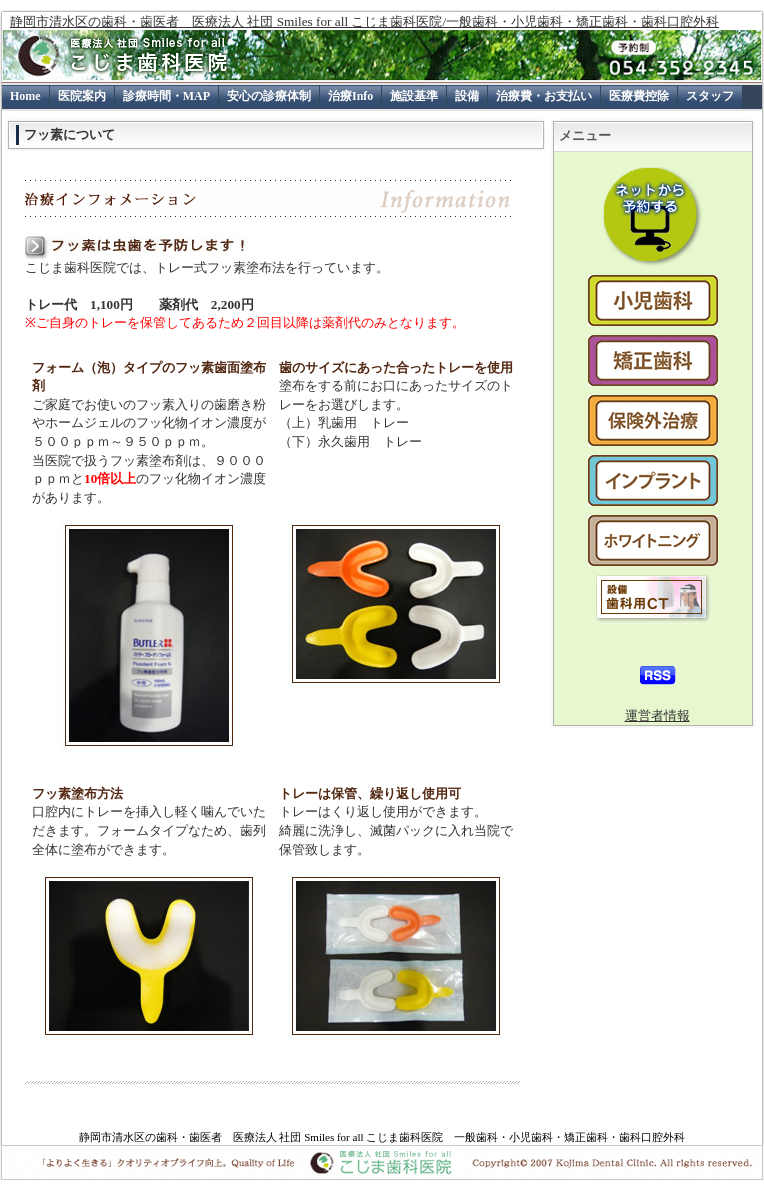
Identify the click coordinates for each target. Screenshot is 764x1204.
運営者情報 (657, 715)
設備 (467, 96)
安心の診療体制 (269, 96)
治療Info (350, 96)
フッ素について (69, 134)
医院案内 (82, 96)
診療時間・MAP (166, 96)
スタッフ (710, 96)
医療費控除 (639, 96)
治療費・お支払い (544, 96)
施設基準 (414, 96)
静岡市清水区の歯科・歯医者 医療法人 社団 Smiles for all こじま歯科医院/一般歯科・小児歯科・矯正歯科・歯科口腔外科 (364, 21)
